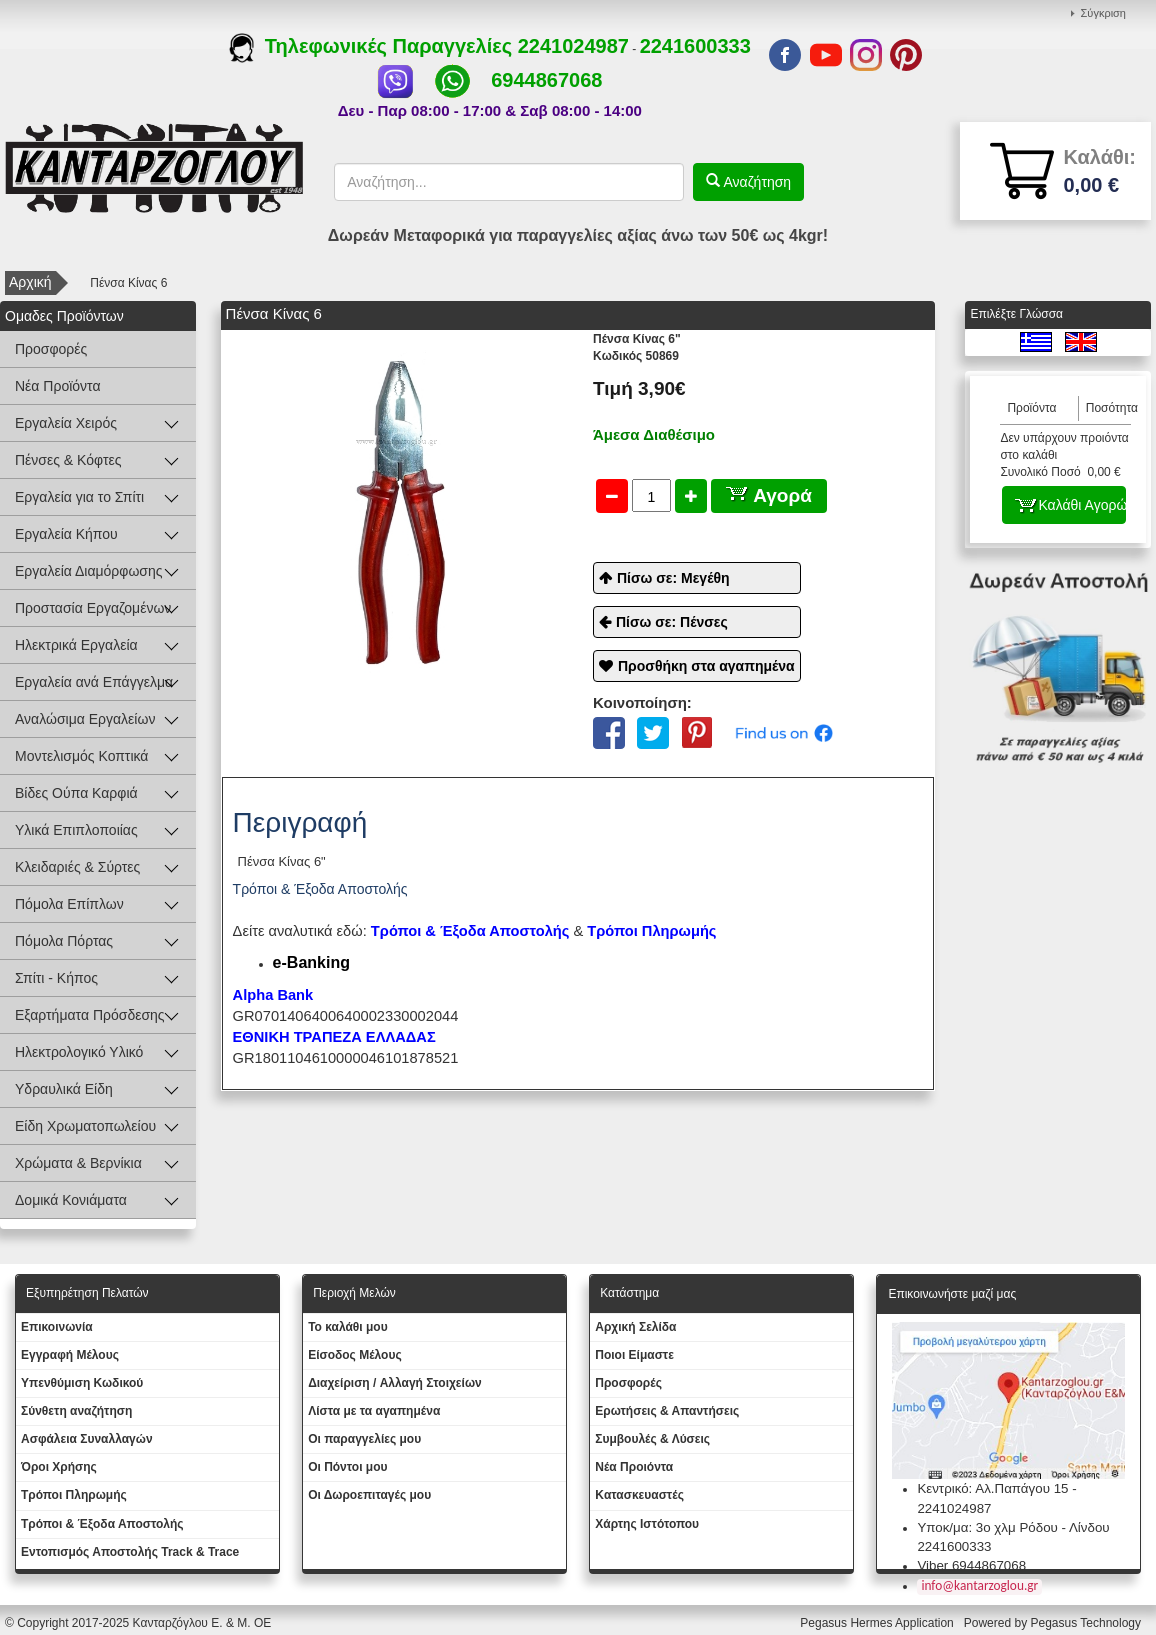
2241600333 (695, 46)
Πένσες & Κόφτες (68, 460)
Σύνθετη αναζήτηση (76, 1411)
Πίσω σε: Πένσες (672, 622)
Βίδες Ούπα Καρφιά (76, 793)
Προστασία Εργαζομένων (93, 608)
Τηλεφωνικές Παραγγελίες (373, 46)
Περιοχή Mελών (354, 1293)
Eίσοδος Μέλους (355, 1355)
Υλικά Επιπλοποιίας (76, 830)
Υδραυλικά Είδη (64, 1089)
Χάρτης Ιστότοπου (647, 1524)
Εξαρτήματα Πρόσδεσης (90, 1015)
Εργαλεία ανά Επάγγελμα (94, 682)
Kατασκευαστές (639, 1495)
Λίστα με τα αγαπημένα (374, 1411)
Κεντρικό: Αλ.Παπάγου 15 (992, 1488)
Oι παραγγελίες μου (364, 1439)
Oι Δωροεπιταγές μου (369, 1495)
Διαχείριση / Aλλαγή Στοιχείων (395, 1383)
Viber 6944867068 (971, 1565)
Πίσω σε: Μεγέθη (673, 578)
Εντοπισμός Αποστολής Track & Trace (130, 1552)
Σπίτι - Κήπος (56, 978)
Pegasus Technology (1087, 1623)
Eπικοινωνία (57, 1327)
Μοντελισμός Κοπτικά (81, 756)
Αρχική (30, 282)
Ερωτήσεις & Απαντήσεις (667, 1411)
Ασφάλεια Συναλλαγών (87, 1439)
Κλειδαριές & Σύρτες (77, 867)
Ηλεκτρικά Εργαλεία (76, 645)
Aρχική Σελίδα (635, 1327)
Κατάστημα (629, 1293)
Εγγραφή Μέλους (70, 1355)
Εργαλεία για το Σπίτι (79, 497)
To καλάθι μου (348, 1327)
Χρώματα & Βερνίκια (78, 1163)
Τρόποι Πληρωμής (651, 931)
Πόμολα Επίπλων (69, 904)
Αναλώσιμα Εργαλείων (85, 719)
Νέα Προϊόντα (58, 386)
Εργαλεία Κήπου (66, 534)
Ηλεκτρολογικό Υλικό (79, 1052)
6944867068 (546, 80)
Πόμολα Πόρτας (64, 941)
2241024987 (573, 46)
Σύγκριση (1103, 13)
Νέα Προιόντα (634, 1467)
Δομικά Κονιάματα (71, 1200)
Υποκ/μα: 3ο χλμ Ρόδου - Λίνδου (1013, 1527)
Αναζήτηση (756, 182)
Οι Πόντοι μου (347, 1467)
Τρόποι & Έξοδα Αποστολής (102, 1524)
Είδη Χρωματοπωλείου (85, 1126)
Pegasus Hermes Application (878, 1623)
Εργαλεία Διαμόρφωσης (89, 571)
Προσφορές (51, 349)
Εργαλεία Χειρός (66, 423)
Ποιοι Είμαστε (634, 1355)
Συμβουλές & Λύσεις (652, 1439)
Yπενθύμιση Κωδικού (82, 1383)
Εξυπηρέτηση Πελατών (87, 1293)
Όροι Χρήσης (59, 1467)
